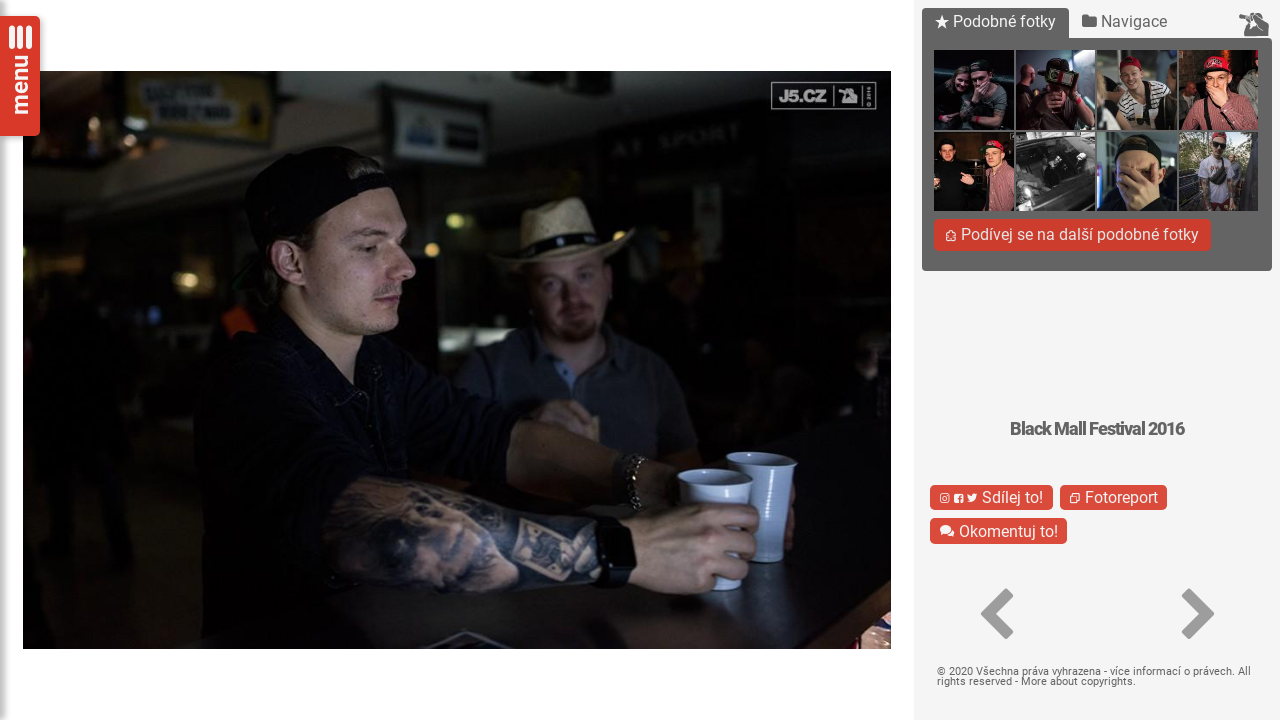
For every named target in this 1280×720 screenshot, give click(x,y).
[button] (995, 615)
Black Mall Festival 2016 (1097, 429)
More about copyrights (1077, 681)
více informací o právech (1171, 671)
